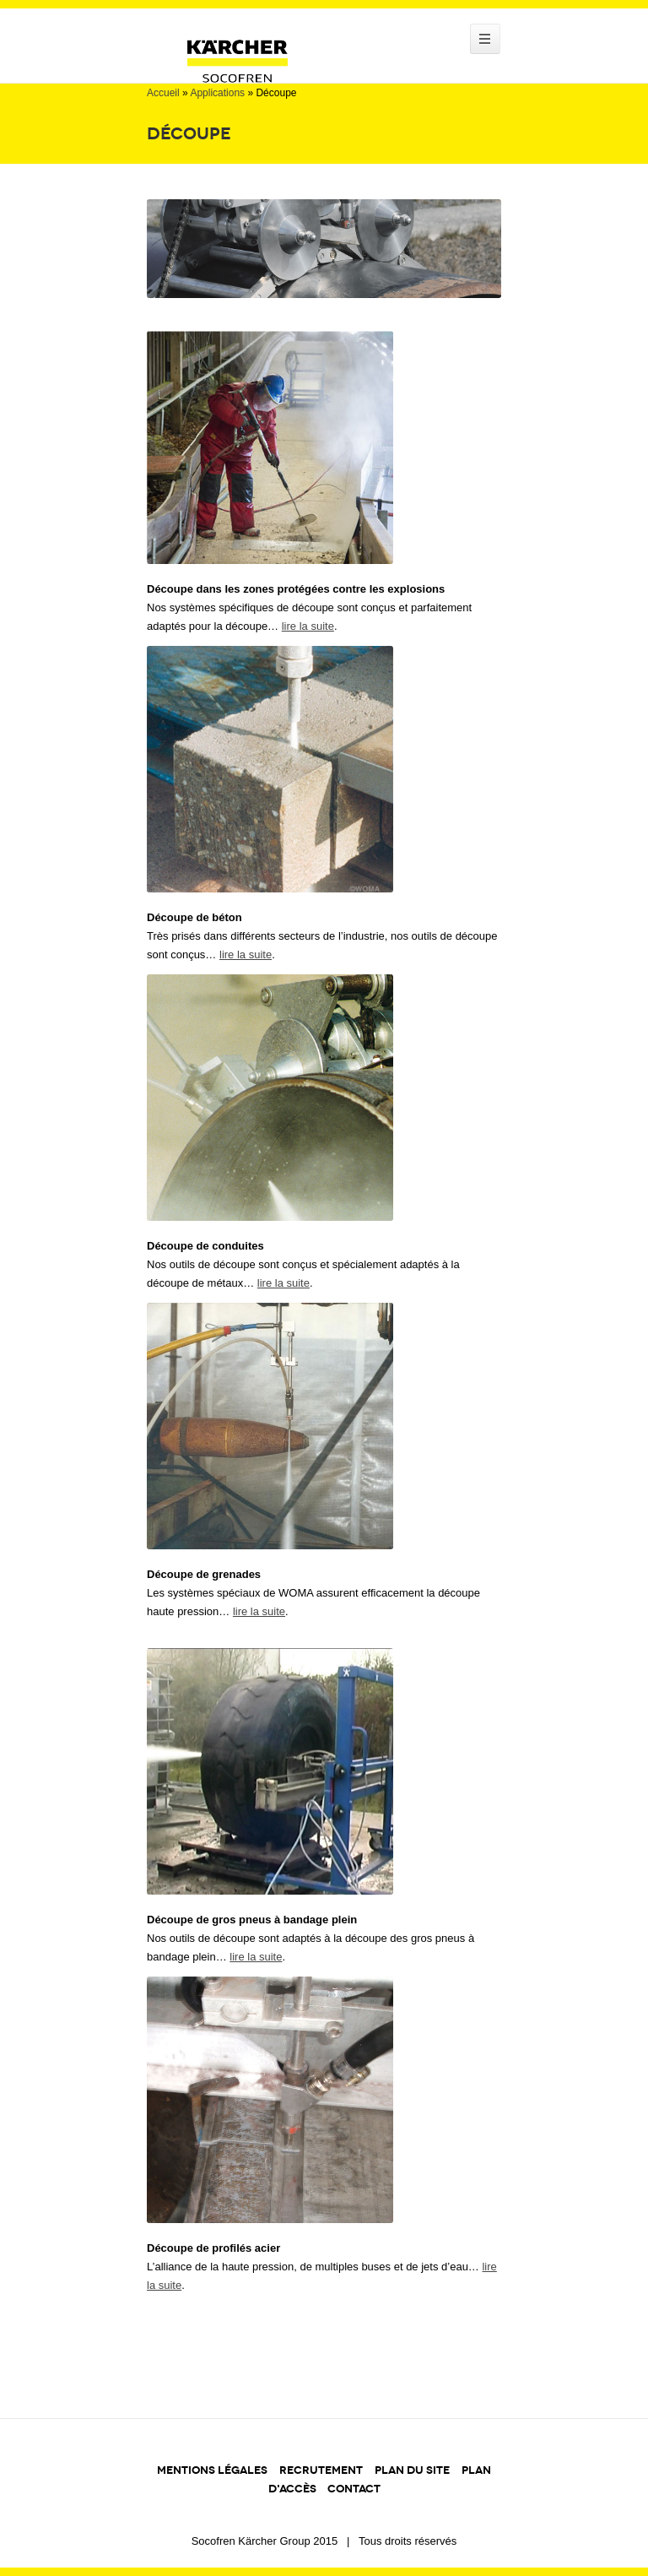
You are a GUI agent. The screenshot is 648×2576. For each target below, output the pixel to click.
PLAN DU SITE (412, 2470)
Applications (217, 93)
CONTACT (354, 2489)
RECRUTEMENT (321, 2470)
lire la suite (308, 626)
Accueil (163, 93)
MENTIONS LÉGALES (212, 2470)
